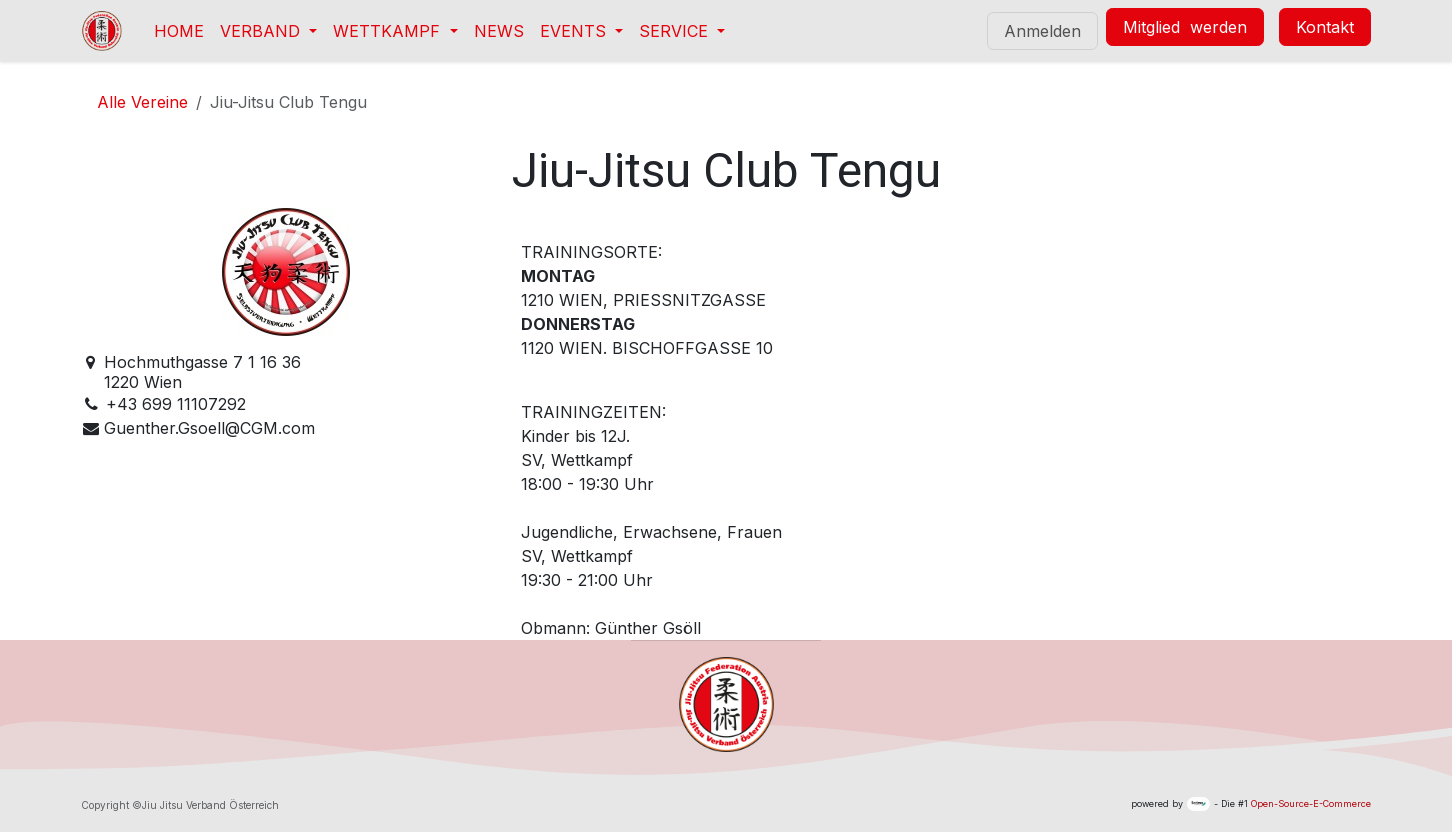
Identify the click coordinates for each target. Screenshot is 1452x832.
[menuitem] (179, 31)
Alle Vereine (142, 102)
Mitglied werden (1185, 27)
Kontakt (1325, 27)
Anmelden (1042, 31)
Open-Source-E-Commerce (1311, 803)
